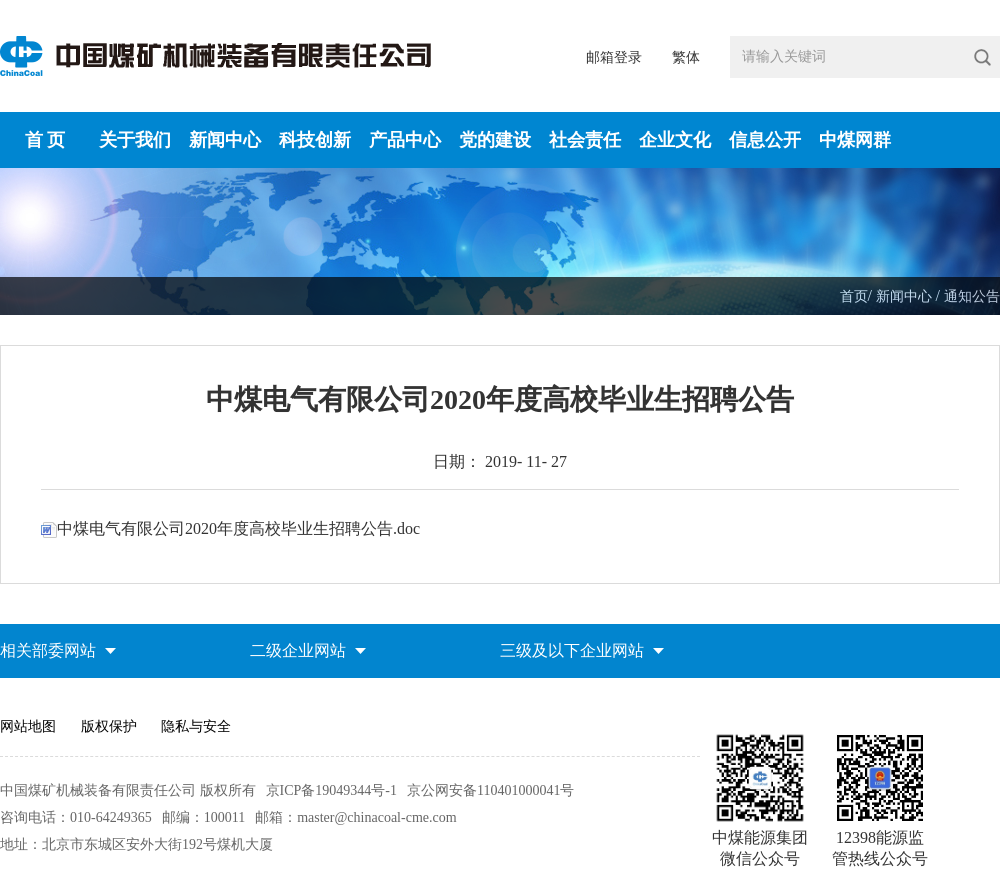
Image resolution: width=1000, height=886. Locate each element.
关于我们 (135, 140)
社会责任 (585, 140)
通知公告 (972, 296)
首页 (854, 296)
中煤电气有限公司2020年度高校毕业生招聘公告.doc (230, 528)
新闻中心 (225, 140)
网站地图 (28, 726)
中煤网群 (855, 140)
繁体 (686, 57)
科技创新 (315, 140)
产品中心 (405, 140)
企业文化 (675, 140)
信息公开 (765, 140)
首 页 (45, 140)
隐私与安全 (196, 726)
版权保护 (109, 726)
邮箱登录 (614, 57)
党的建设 (495, 140)
